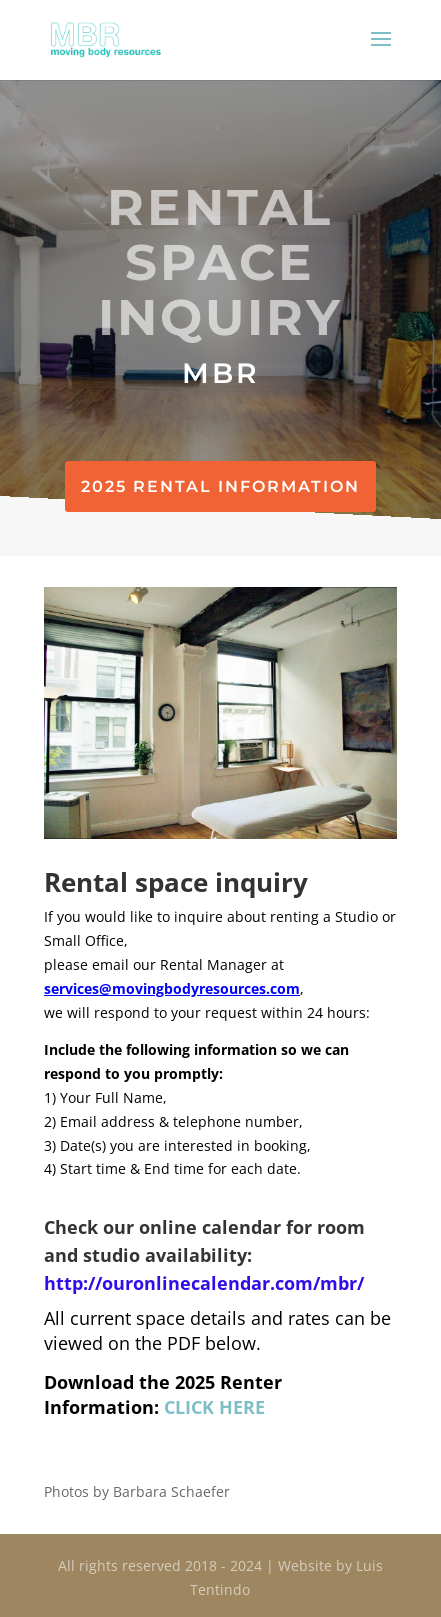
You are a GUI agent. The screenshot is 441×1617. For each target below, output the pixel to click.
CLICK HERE (214, 1407)
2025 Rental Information (220, 486)
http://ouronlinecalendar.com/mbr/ (204, 1283)
